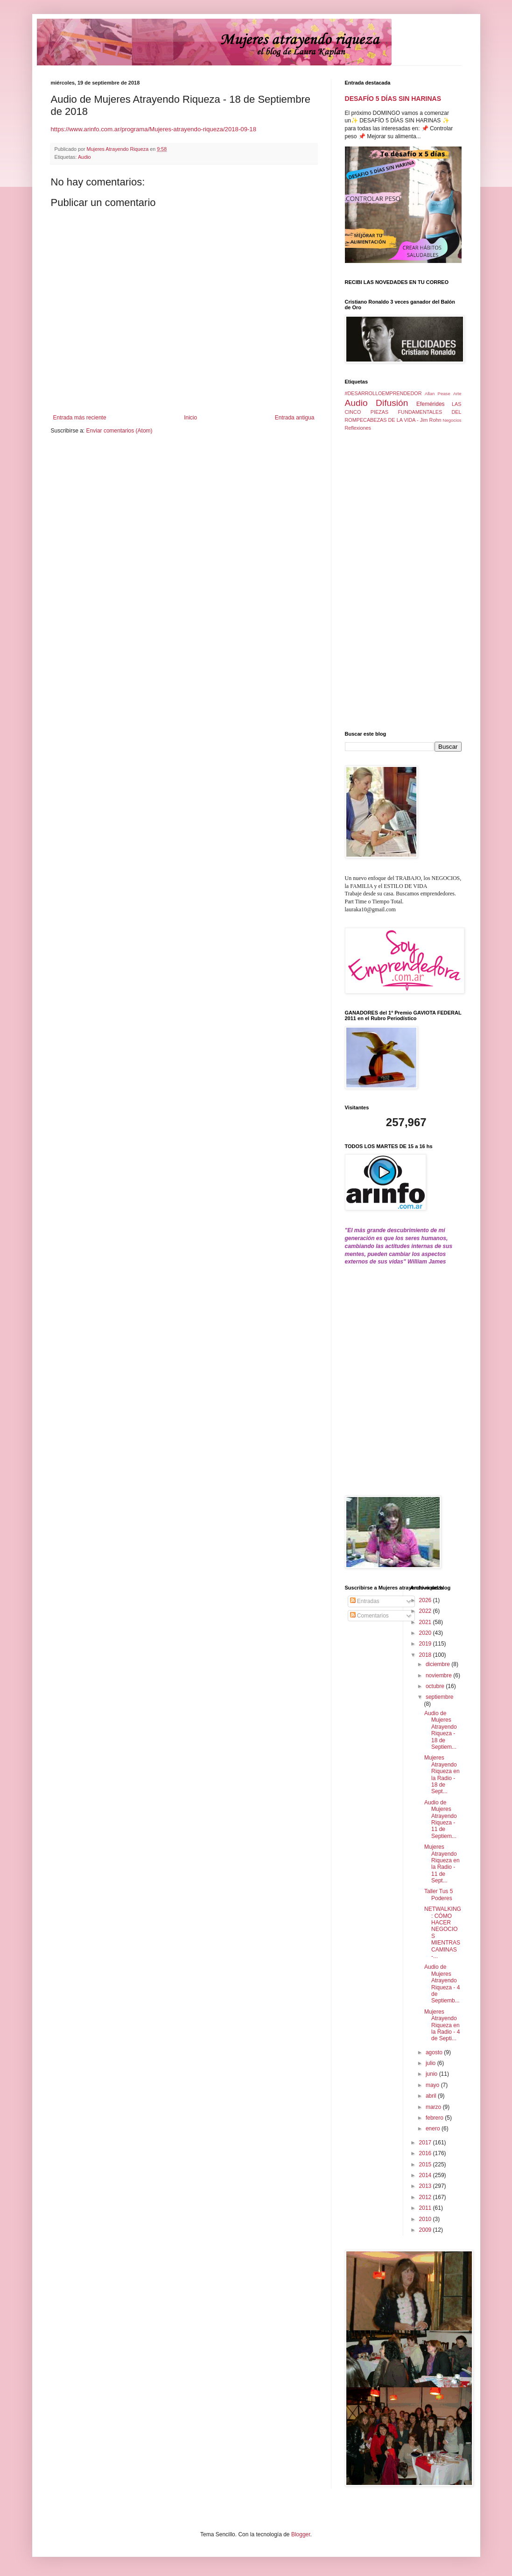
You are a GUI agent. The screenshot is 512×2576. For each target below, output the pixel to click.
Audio (84, 157)
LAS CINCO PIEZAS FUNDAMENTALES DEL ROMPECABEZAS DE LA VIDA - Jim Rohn (403, 412)
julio (431, 2063)
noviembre (439, 1675)
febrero (435, 2118)
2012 (426, 2197)
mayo (433, 2085)
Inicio (190, 417)
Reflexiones (358, 428)
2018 (426, 1655)
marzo (434, 2107)
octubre (436, 1686)
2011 (426, 2208)
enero (434, 2128)
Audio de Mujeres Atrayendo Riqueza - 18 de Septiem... (440, 1730)
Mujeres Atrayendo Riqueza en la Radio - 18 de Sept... (442, 1774)
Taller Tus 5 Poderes (438, 1894)
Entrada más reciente (79, 417)
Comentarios (369, 1615)
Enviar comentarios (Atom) (119, 430)
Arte (457, 393)
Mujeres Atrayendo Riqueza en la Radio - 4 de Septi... (442, 2025)
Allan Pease (437, 393)
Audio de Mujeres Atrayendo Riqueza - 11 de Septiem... (440, 1819)
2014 (426, 2175)
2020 (426, 1633)
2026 (426, 1600)
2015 (426, 2164)
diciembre (438, 1664)
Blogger (300, 2534)
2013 (426, 2186)
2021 (426, 1622)
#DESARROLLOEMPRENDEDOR (383, 393)
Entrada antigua (295, 417)
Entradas (364, 1601)
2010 (426, 2219)
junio (432, 2074)
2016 (426, 2153)
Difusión (392, 403)
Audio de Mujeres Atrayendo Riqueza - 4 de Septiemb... (442, 1984)
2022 (426, 1611)
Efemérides (430, 404)
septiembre (439, 1697)
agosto (435, 2052)
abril (432, 2096)
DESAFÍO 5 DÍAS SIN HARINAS (393, 98)
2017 (426, 2142)
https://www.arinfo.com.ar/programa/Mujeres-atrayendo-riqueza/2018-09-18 (154, 129)
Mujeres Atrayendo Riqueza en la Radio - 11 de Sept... (442, 1864)
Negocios (452, 420)
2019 (426, 1643)
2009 (426, 2230)
